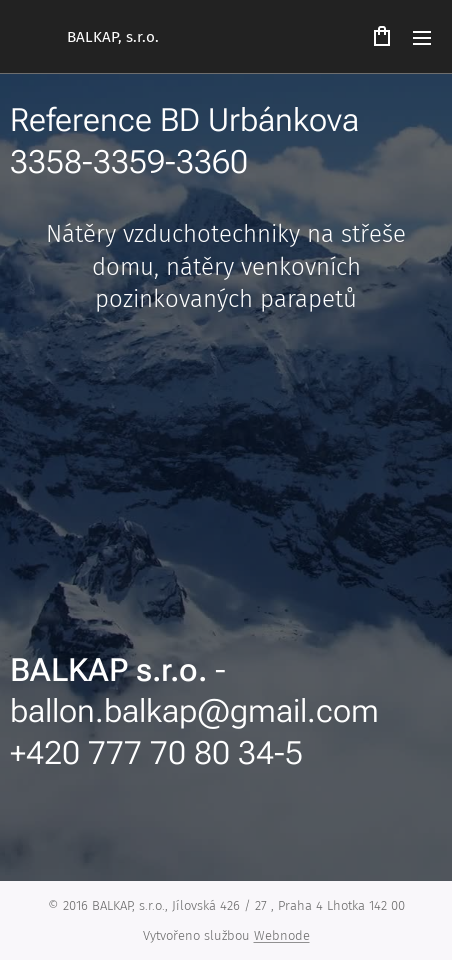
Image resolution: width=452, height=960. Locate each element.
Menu (422, 38)
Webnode (282, 935)
